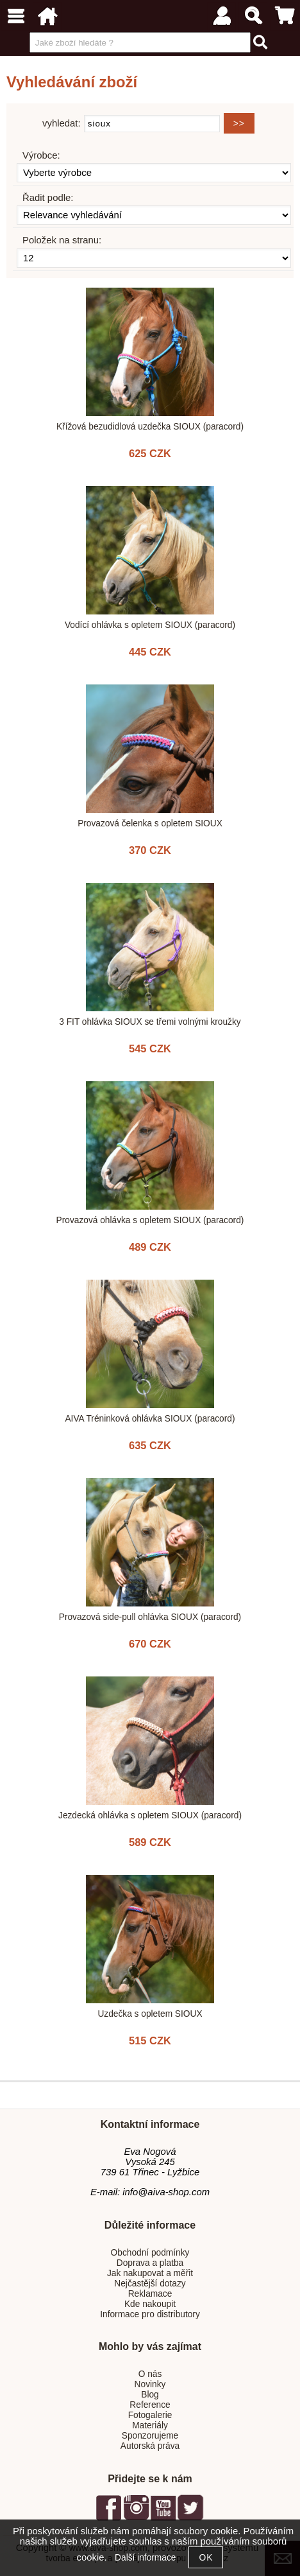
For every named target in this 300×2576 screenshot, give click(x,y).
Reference (149, 2405)
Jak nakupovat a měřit (150, 2273)
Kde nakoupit (150, 2304)
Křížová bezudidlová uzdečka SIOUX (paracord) (150, 426)
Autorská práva (150, 2446)
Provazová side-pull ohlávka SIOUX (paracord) (150, 1617)
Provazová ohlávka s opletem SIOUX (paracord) (150, 1220)
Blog (149, 2394)
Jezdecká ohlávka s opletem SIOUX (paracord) (150, 1815)
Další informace (145, 2558)
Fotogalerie (150, 2415)
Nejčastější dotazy (149, 2283)
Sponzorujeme (150, 2436)
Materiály (150, 2425)
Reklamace (150, 2294)
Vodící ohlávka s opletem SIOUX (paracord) (150, 625)
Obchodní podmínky (150, 2253)
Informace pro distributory (150, 2314)
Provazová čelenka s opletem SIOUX (150, 823)
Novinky (150, 2384)
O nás (150, 2374)
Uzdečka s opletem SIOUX (149, 2014)
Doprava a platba (150, 2263)
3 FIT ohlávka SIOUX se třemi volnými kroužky (149, 1022)
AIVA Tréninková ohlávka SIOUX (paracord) (150, 1418)
